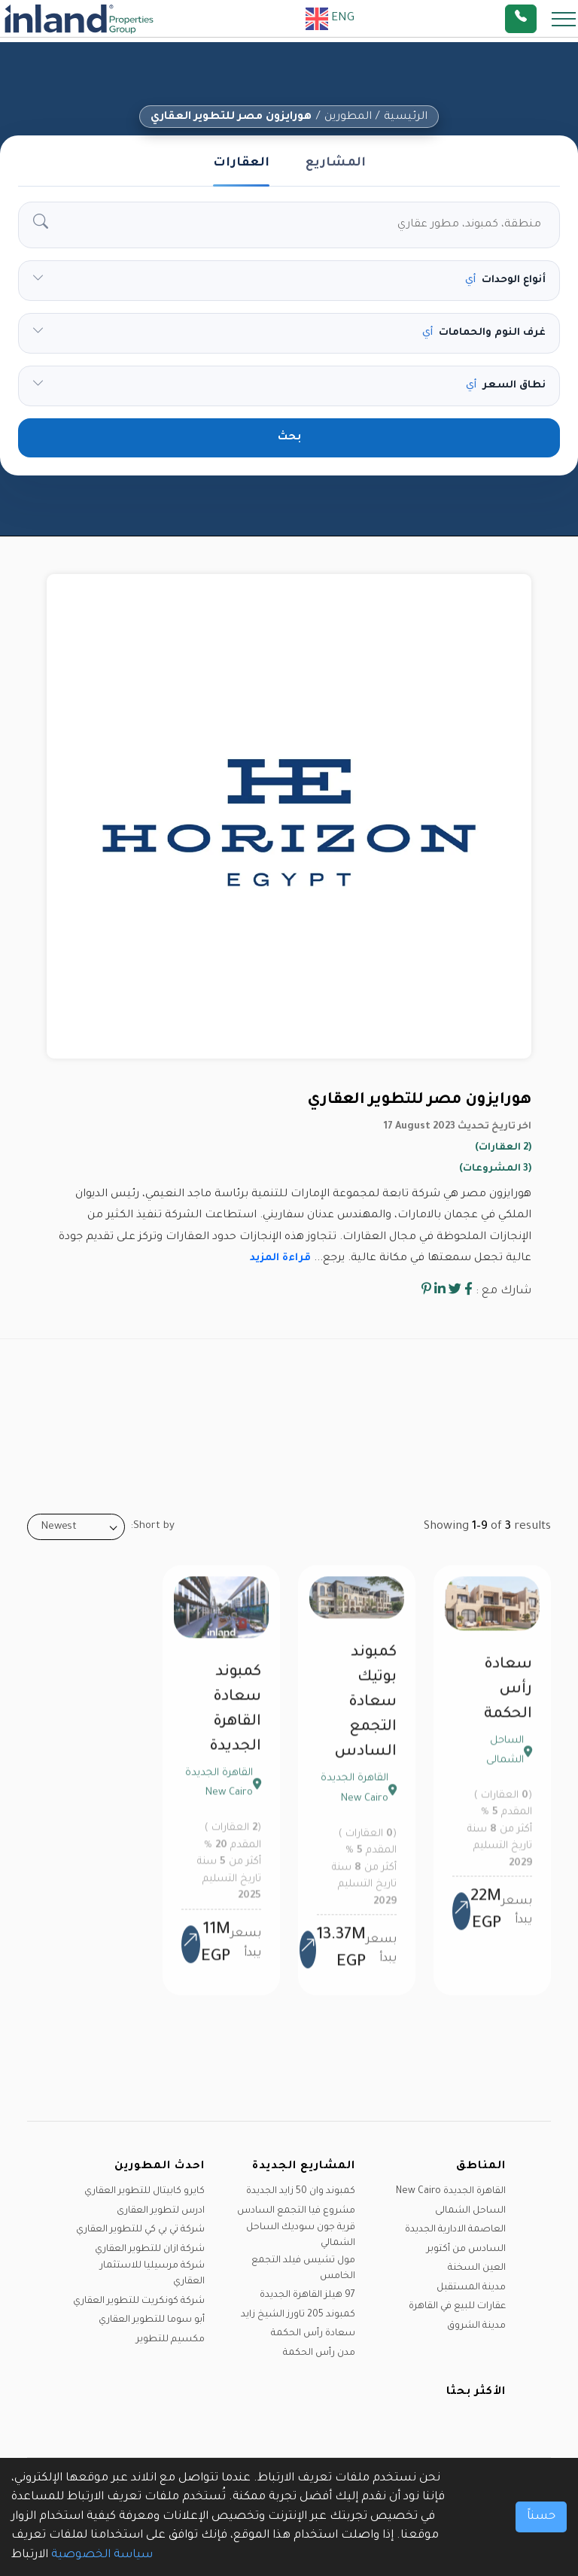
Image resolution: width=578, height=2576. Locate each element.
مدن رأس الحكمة (319, 2353)
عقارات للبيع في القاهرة (457, 2306)
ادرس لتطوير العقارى (161, 2211)
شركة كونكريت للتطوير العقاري (139, 2301)
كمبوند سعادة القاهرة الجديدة (235, 1720)
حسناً (541, 2517)
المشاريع (336, 163)
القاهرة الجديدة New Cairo (451, 2191)
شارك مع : (503, 1291)
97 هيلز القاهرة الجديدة (307, 2295)
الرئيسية (405, 117)
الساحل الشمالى (470, 2211)
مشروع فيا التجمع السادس (296, 2211)
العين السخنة (477, 2268)
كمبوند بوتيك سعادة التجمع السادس (365, 1714)
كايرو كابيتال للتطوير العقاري (144, 2191)
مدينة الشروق (476, 2326)
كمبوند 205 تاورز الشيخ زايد (298, 2315)
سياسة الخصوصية (102, 2555)
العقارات (241, 163)
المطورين (348, 117)
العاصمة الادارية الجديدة (455, 2230)
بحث (289, 438)
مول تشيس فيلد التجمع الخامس (303, 2269)
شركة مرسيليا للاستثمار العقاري (152, 2274)
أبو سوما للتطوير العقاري (152, 2320)
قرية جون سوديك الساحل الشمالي (300, 2235)
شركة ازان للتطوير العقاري (150, 2249)
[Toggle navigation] (559, 18)
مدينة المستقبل (471, 2288)
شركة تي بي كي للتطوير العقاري (140, 2230)
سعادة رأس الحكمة (508, 1701)
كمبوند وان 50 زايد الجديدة (300, 2191)
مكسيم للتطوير (170, 2339)
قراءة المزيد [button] (280, 1258)
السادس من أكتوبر (466, 2249)
